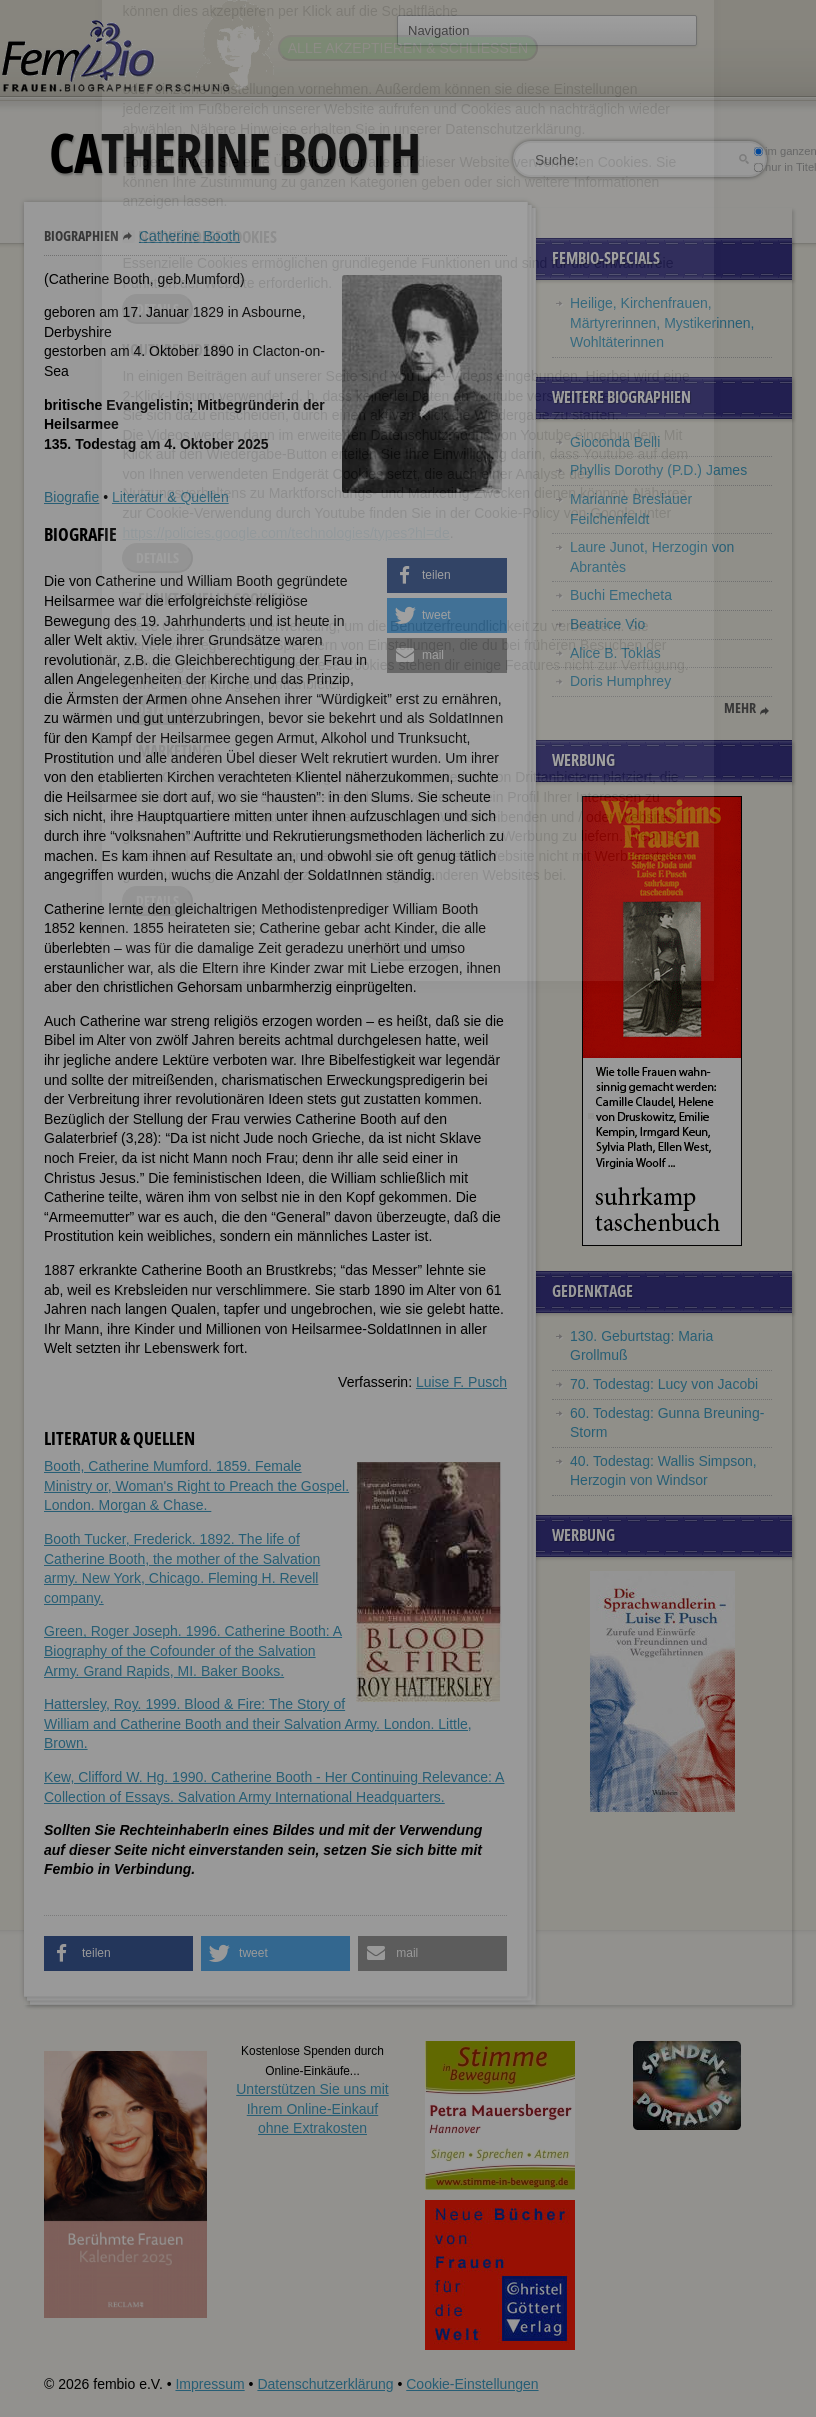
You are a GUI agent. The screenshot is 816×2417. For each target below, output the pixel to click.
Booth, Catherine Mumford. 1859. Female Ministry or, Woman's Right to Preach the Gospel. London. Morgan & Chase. (196, 1485)
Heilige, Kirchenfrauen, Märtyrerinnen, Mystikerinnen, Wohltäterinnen (662, 322)
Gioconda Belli (615, 442)
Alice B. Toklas (615, 653)
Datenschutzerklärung (325, 2384)
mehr (740, 708)
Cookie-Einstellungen (472, 2384)
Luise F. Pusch (461, 1382)
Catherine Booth (189, 236)
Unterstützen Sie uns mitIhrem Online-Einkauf (312, 2108)
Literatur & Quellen (170, 497)
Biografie (71, 497)
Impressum (209, 2384)
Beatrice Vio (607, 624)
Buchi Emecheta (621, 595)
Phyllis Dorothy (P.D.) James (658, 470)
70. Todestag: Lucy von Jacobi (664, 1384)
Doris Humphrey (620, 681)
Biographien (81, 235)
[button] (447, 575)
